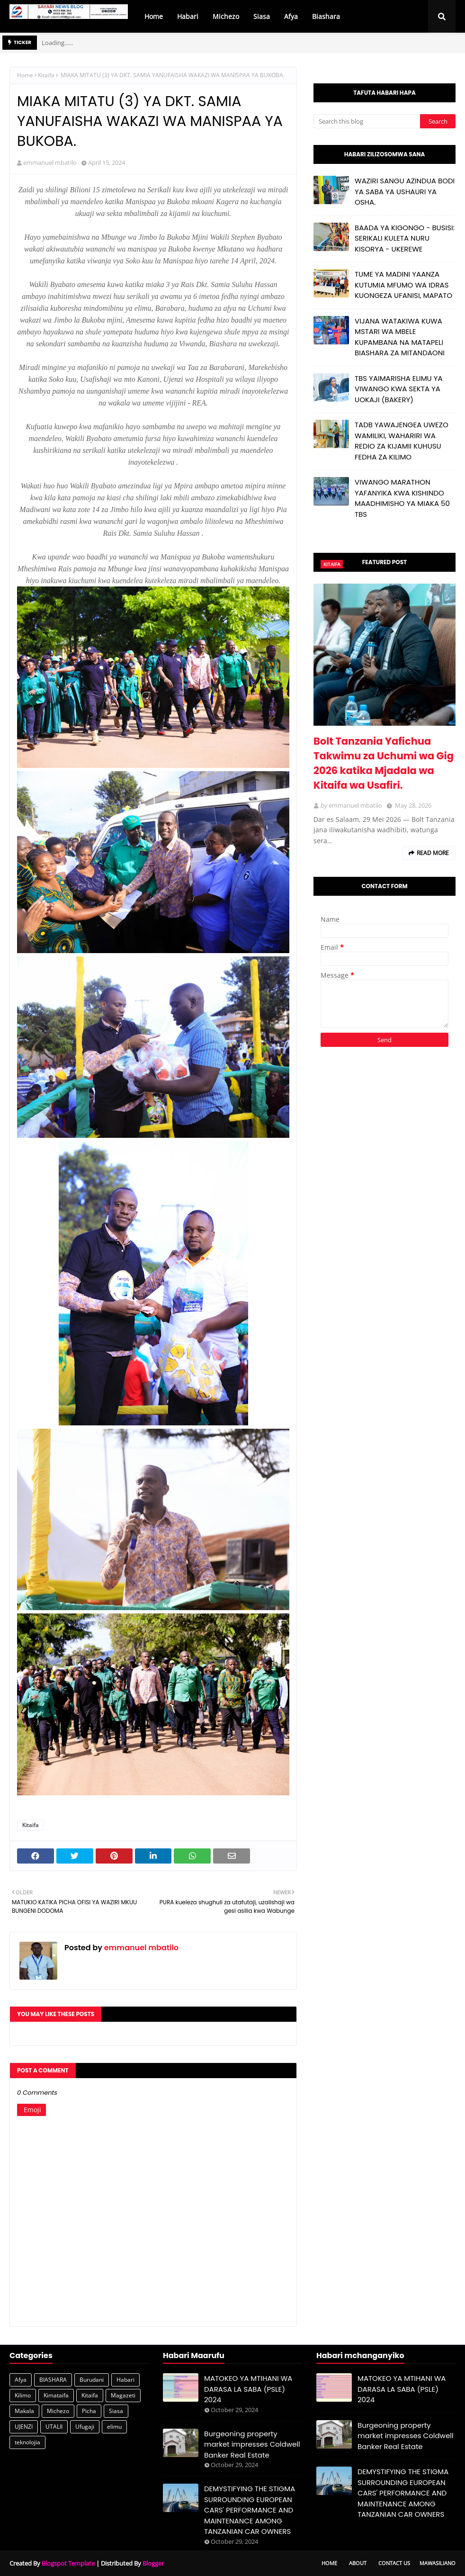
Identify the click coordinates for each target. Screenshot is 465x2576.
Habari (125, 2380)
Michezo (58, 2411)
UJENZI (24, 2427)
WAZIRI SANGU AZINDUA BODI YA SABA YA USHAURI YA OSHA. (405, 191)
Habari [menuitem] (187, 16)
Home (25, 75)
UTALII (54, 2427)
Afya (21, 2380)
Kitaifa (46, 75)
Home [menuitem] (153, 16)
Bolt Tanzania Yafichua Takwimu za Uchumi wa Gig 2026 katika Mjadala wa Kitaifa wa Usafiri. (383, 763)
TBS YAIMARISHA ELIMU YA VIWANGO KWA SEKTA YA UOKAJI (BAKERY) (399, 389)
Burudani (92, 2380)
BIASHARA (53, 2380)
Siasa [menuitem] (261, 16)
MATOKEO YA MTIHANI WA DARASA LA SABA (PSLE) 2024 (248, 2389)
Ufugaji (84, 2427)
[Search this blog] (366, 121)
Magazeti (123, 2395)
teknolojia (27, 2442)
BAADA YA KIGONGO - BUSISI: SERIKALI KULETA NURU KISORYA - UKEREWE (405, 238)
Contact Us (394, 2563)
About (358, 2563)
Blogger (153, 2563)
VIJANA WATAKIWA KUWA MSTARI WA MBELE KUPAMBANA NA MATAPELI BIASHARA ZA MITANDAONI (400, 337)
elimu (114, 2427)
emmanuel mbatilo (50, 162)
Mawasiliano (438, 2563)
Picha (89, 2411)
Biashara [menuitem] (326, 16)
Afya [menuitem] (291, 16)
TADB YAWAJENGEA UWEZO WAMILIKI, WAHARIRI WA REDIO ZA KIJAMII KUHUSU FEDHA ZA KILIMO (401, 441)
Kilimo (23, 2395)
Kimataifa (56, 2395)
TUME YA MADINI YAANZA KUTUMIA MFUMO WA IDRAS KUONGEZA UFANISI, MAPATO (403, 284)
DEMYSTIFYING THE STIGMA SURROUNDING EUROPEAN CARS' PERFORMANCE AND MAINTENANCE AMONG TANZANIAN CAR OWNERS (249, 2510)
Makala (24, 2411)
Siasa (116, 2411)
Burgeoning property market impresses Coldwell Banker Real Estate (252, 2444)
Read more (433, 853)
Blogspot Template (68, 2563)
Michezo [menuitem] (226, 16)
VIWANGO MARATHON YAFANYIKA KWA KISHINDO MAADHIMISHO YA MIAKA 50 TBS (402, 498)
